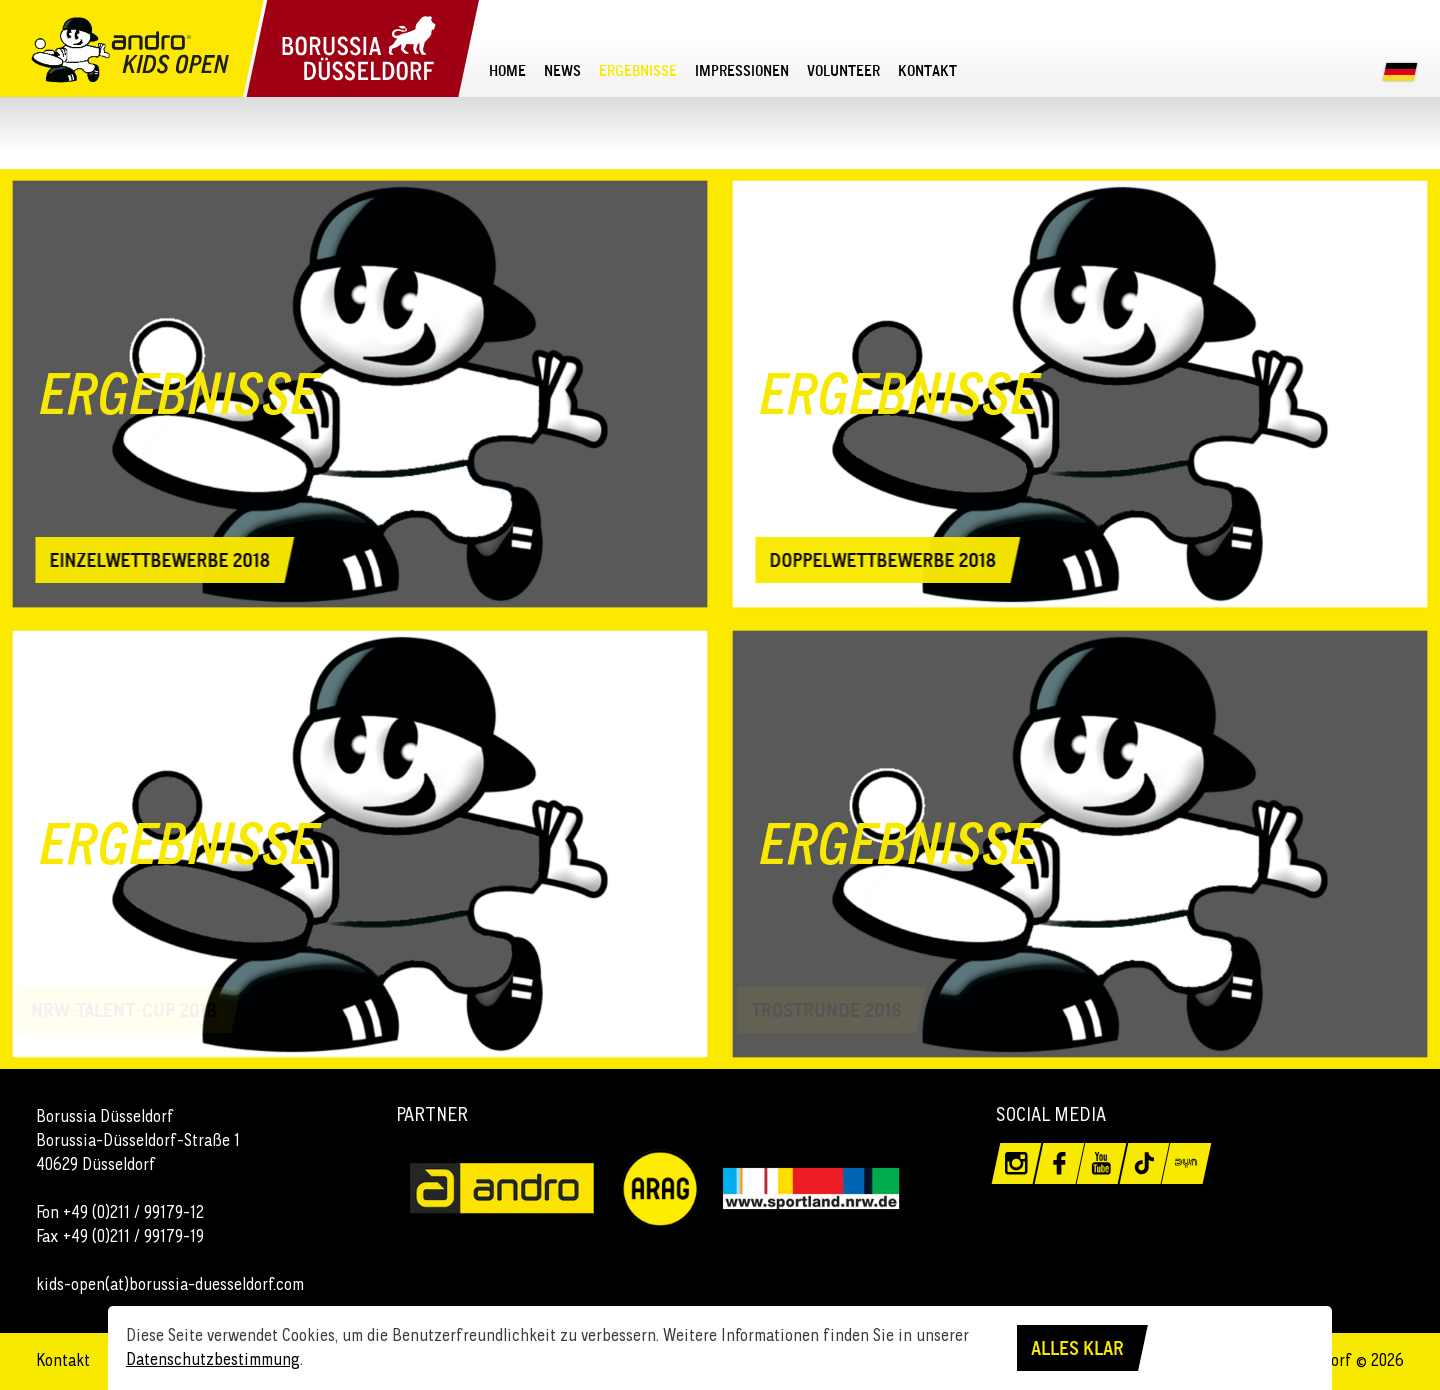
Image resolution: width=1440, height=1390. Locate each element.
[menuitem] (507, 70)
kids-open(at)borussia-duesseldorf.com (170, 1284)
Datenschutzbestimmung (213, 1359)
